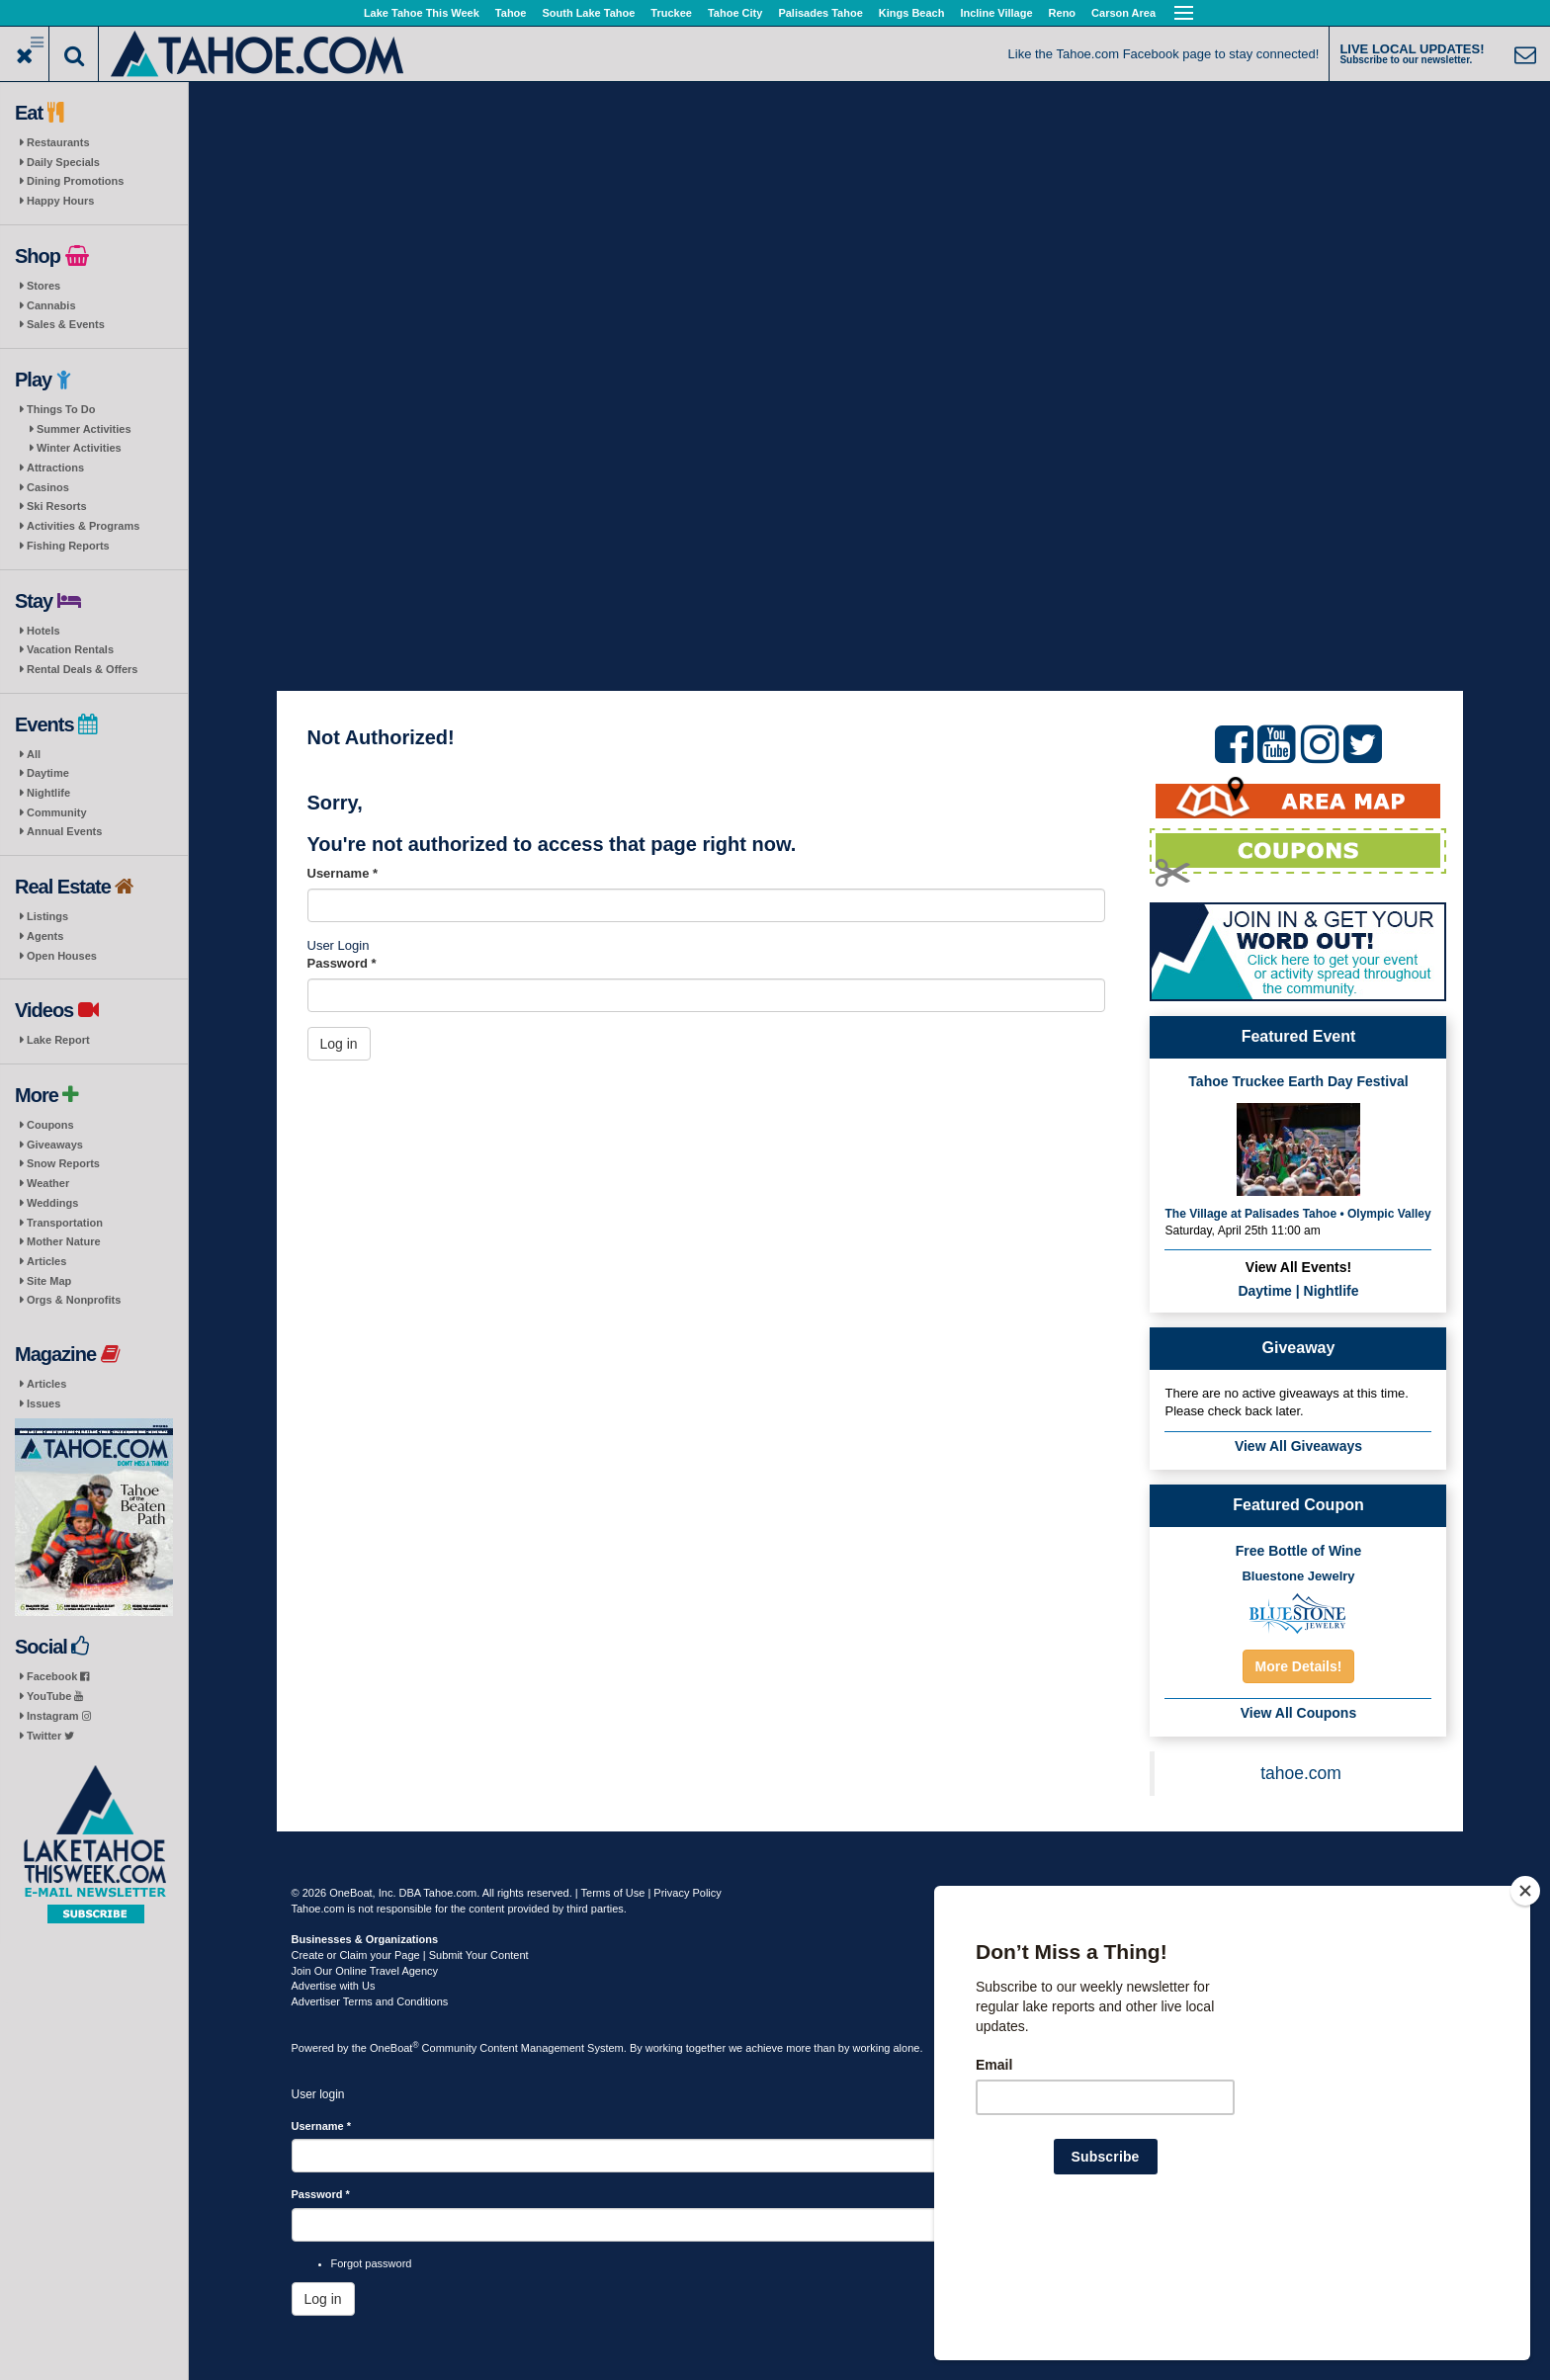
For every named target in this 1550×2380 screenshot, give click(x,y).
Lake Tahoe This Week (421, 13)
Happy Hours (60, 201)
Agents (45, 936)
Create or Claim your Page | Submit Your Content (410, 1955)
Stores (43, 286)
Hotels (43, 631)
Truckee (671, 13)
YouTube (55, 1696)
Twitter (50, 1736)
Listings (47, 916)
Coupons (50, 1125)
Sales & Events (66, 324)
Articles (46, 1261)
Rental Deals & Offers (82, 669)
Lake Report (58, 1040)
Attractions (55, 467)
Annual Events (64, 831)
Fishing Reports (68, 546)
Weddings (52, 1203)
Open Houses (62, 956)
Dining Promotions (75, 181)
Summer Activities (84, 429)
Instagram (59, 1716)
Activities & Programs (83, 526)
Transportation (65, 1223)
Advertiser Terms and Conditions (370, 2001)
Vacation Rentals (70, 649)
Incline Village (996, 13)
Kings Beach (912, 13)
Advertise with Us (334, 1986)
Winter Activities (79, 448)
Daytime (48, 773)
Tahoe (511, 13)
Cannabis (51, 305)
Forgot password (371, 2263)
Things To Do (61, 409)
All (34, 754)
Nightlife (48, 793)
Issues (43, 1403)
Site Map (49, 1281)
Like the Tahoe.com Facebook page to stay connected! (1164, 53)
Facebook (58, 1676)
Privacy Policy (687, 1893)
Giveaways (55, 1144)
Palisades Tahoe (820, 13)
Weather (48, 1183)
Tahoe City (735, 13)
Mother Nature (64, 1241)
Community (57, 812)
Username (343, 873)
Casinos (48, 487)
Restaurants (58, 142)
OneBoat (394, 2048)
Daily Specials (63, 162)
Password (342, 963)
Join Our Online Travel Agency (365, 1971)
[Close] (1525, 2018)
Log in (339, 1044)
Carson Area (1123, 13)
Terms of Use (613, 1893)
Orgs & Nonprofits (74, 1300)
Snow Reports (63, 1163)
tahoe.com (1300, 1773)
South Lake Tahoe (588, 13)
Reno (1062, 13)
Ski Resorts (57, 506)
